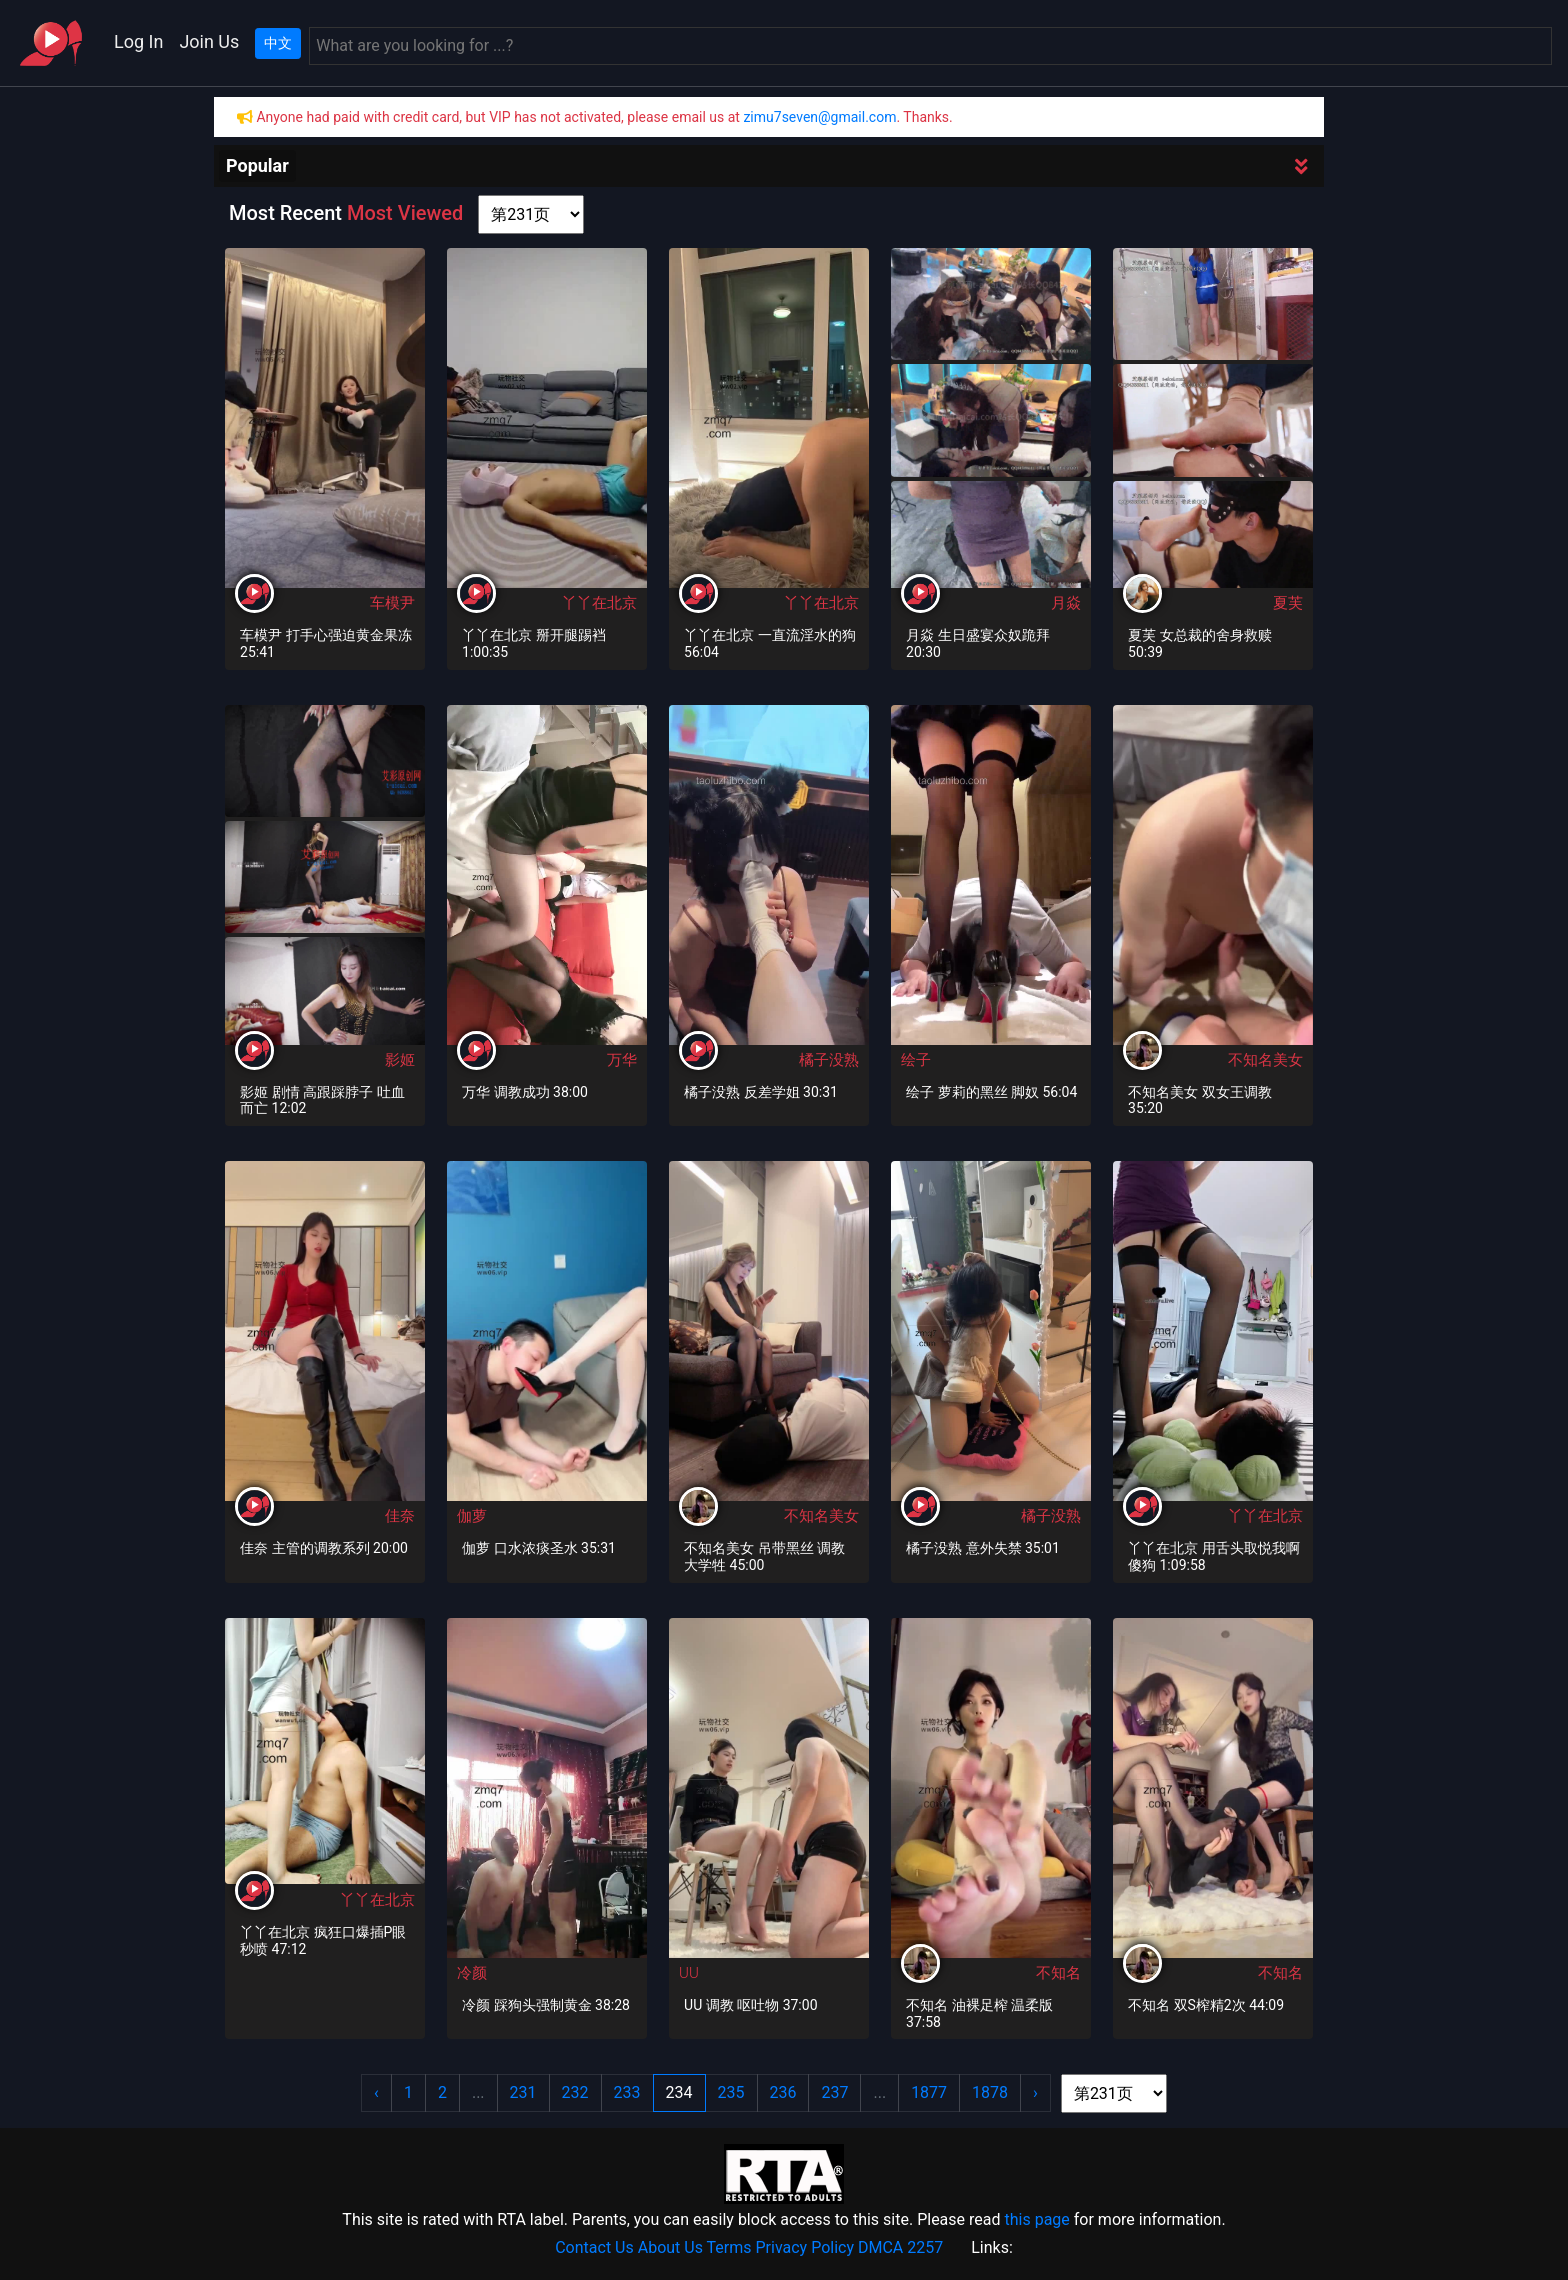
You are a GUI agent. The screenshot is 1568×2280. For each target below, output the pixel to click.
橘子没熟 (829, 1060)
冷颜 (472, 1973)
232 (575, 2092)
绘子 (916, 1060)
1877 (929, 2092)
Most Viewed (405, 213)
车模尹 (392, 603)
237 (834, 2092)
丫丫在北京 (599, 603)
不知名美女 (1265, 1060)
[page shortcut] (531, 214)
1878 (990, 2092)
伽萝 (472, 1516)
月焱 (1066, 603)
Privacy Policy (805, 2247)
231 (523, 2092)
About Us (670, 2247)
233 (627, 2092)
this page (1036, 2219)
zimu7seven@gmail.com (819, 117)
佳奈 (400, 1516)
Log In (138, 41)
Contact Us (594, 2247)
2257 (925, 2247)
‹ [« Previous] (376, 2092)
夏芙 (1288, 603)
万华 (622, 1060)
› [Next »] (1035, 2092)
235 (731, 2092)
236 (783, 2092)
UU (689, 1973)
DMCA (880, 2247)
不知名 (1058, 1973)
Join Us (209, 41)
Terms (729, 2247)
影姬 (400, 1060)
